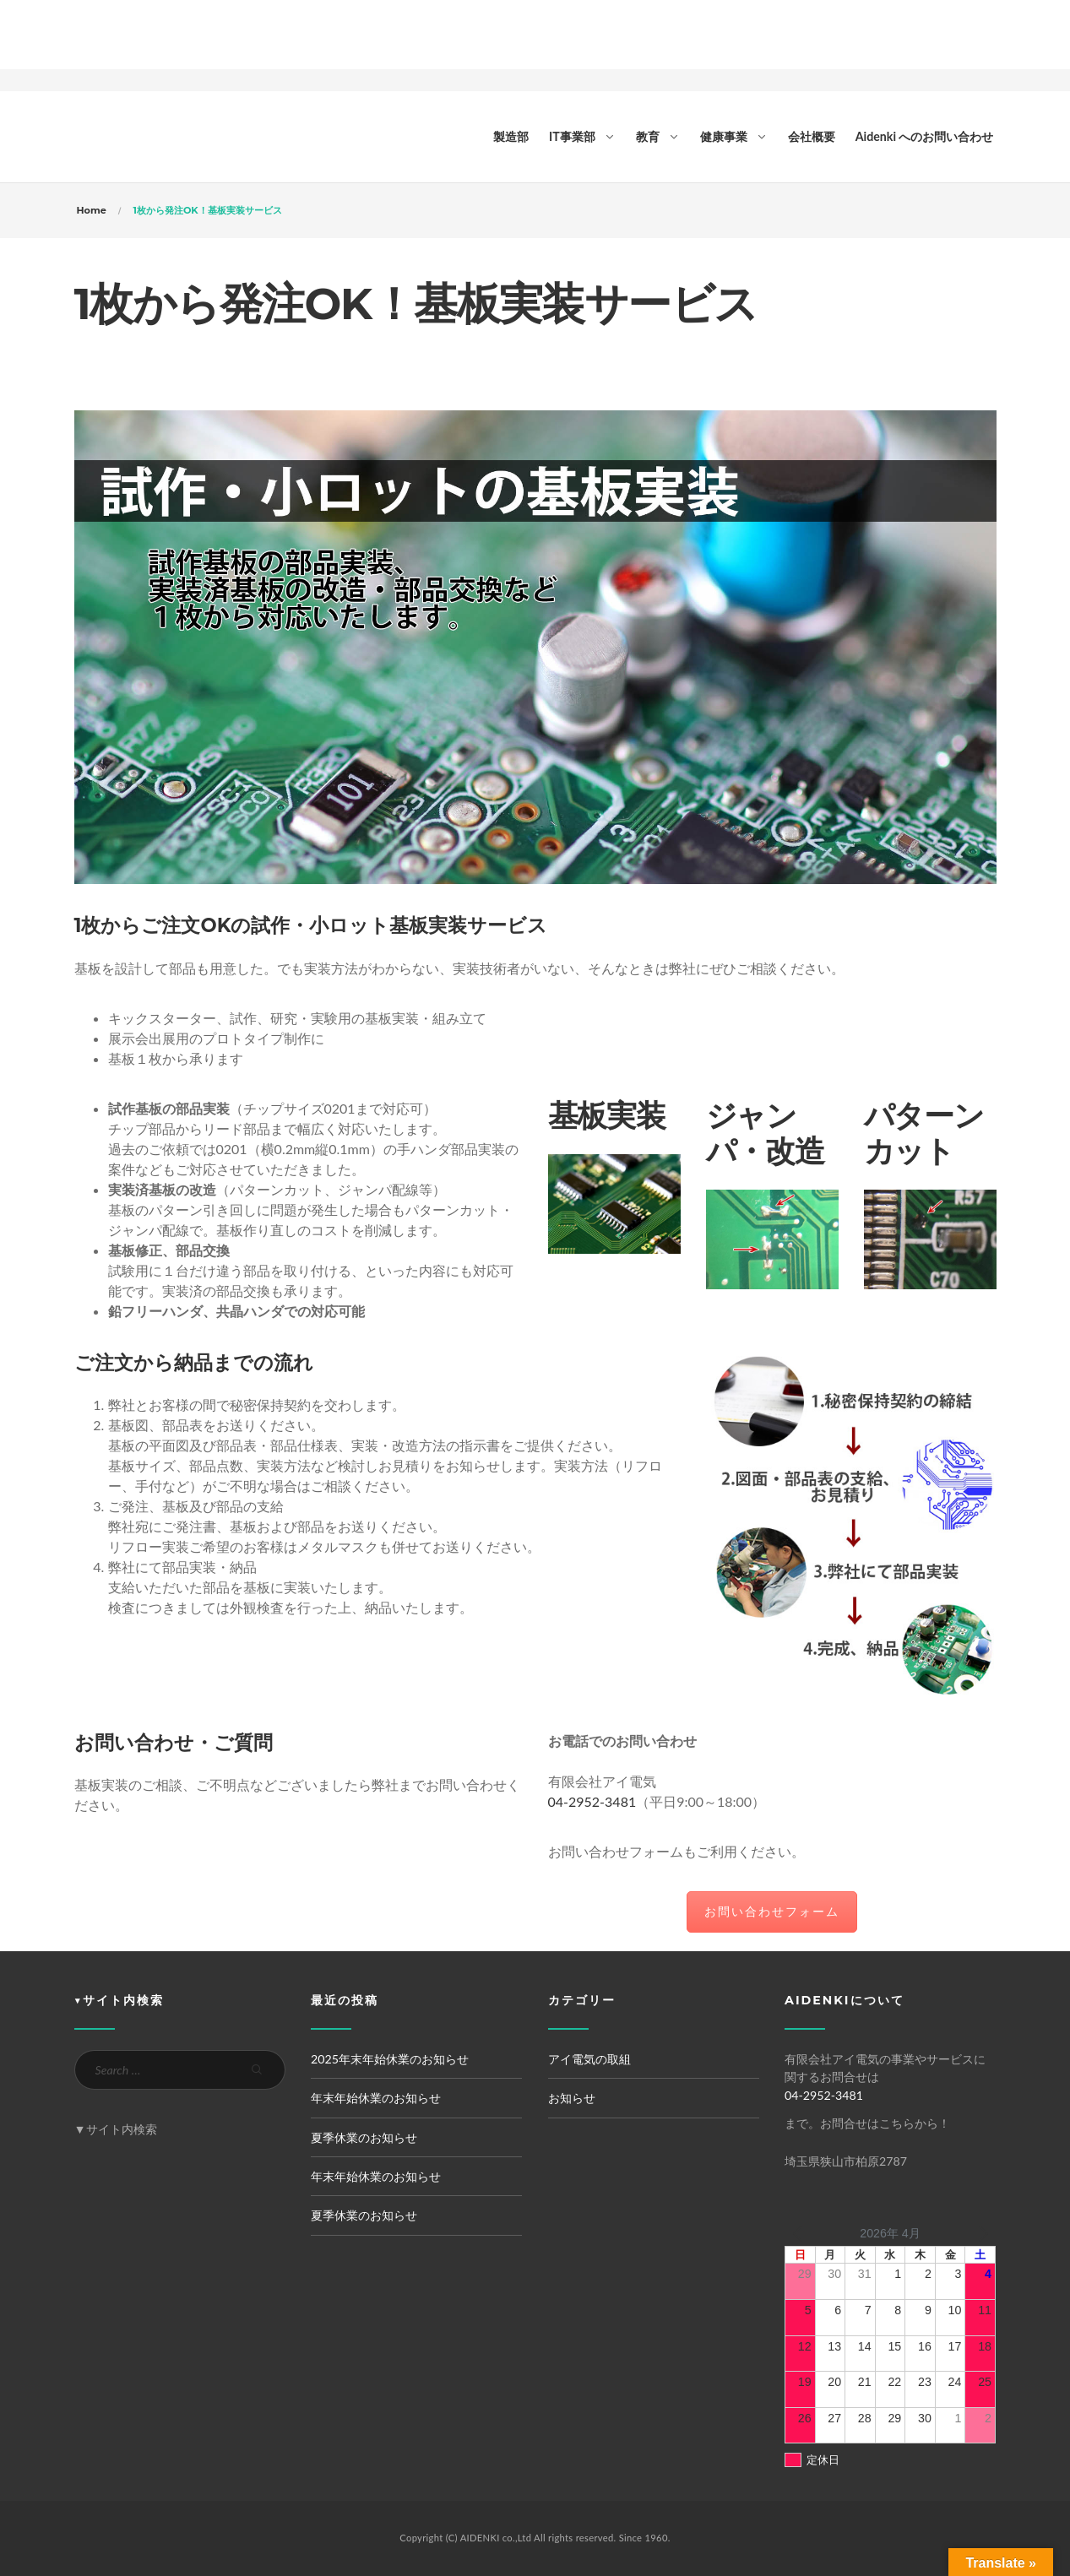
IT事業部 (572, 136)
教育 (648, 136)
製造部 (511, 136)
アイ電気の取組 (589, 2059)
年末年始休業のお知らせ (376, 2098)
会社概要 (811, 136)
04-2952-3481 (592, 1801)
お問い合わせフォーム (771, 1911)
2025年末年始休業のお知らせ (390, 2059)
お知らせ (571, 2098)
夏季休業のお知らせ (364, 2137)
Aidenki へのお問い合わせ (924, 136)
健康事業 (723, 136)
